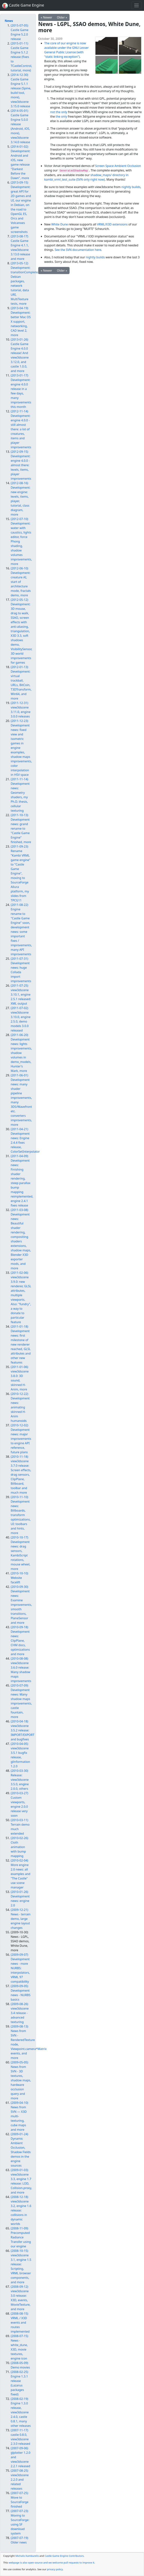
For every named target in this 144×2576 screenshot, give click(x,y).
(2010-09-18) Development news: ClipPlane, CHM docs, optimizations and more (20, 1640)
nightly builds (130, 187)
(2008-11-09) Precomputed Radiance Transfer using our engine (21, 2237)
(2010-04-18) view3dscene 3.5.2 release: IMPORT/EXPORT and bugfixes (22, 1730)
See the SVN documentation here (78, 250)
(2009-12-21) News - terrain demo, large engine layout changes (20, 1919)
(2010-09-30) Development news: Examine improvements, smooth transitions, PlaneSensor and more (21, 1605)
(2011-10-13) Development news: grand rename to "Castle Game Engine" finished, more (21, 828)
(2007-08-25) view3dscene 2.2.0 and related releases (20, 2480)
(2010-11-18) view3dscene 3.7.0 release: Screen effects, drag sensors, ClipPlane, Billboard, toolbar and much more (21, 1475)
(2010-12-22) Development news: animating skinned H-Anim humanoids (20, 1407)
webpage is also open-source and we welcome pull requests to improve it (51, 2562)
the (58, 116)
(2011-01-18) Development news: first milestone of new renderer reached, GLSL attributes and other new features (21, 1344)
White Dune (59, 224)
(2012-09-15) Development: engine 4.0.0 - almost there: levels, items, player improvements (21, 465)
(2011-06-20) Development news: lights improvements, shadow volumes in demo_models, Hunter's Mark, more (21, 1053)
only (64, 116)
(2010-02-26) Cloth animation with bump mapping (19, 1847)
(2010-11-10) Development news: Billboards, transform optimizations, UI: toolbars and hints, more (21, 1515)
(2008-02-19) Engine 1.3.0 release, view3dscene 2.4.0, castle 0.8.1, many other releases (21, 2412)
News (9, 21)
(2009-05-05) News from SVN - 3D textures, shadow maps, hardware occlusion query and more (21, 2080)
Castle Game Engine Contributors (64, 2555)
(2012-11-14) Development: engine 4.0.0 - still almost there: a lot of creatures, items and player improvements (21, 429)
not (52, 112)
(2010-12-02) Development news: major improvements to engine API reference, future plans (21, 1438)
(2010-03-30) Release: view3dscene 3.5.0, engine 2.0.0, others (20, 1780)
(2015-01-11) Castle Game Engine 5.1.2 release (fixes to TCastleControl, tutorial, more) (21, 56)
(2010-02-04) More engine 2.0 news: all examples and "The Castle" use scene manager (20, 1873)
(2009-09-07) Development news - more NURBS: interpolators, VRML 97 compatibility (20, 1968)
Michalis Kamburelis (27, 2555)
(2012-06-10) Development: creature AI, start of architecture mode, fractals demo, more (21, 581)
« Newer (46, 17)
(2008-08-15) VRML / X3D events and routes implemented (20, 2322)
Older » (62, 17)
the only (61, 112)
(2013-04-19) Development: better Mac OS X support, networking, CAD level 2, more (21, 321)
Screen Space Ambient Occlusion (118, 166)
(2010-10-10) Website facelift (19, 1577)
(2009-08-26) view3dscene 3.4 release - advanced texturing (20, 2013)
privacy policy (55, 2569)
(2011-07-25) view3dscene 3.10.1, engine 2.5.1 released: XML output (21, 994)
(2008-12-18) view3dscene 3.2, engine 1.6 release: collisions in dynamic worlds (21, 2210)
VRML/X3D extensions (112, 224)
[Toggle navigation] (136, 5)
